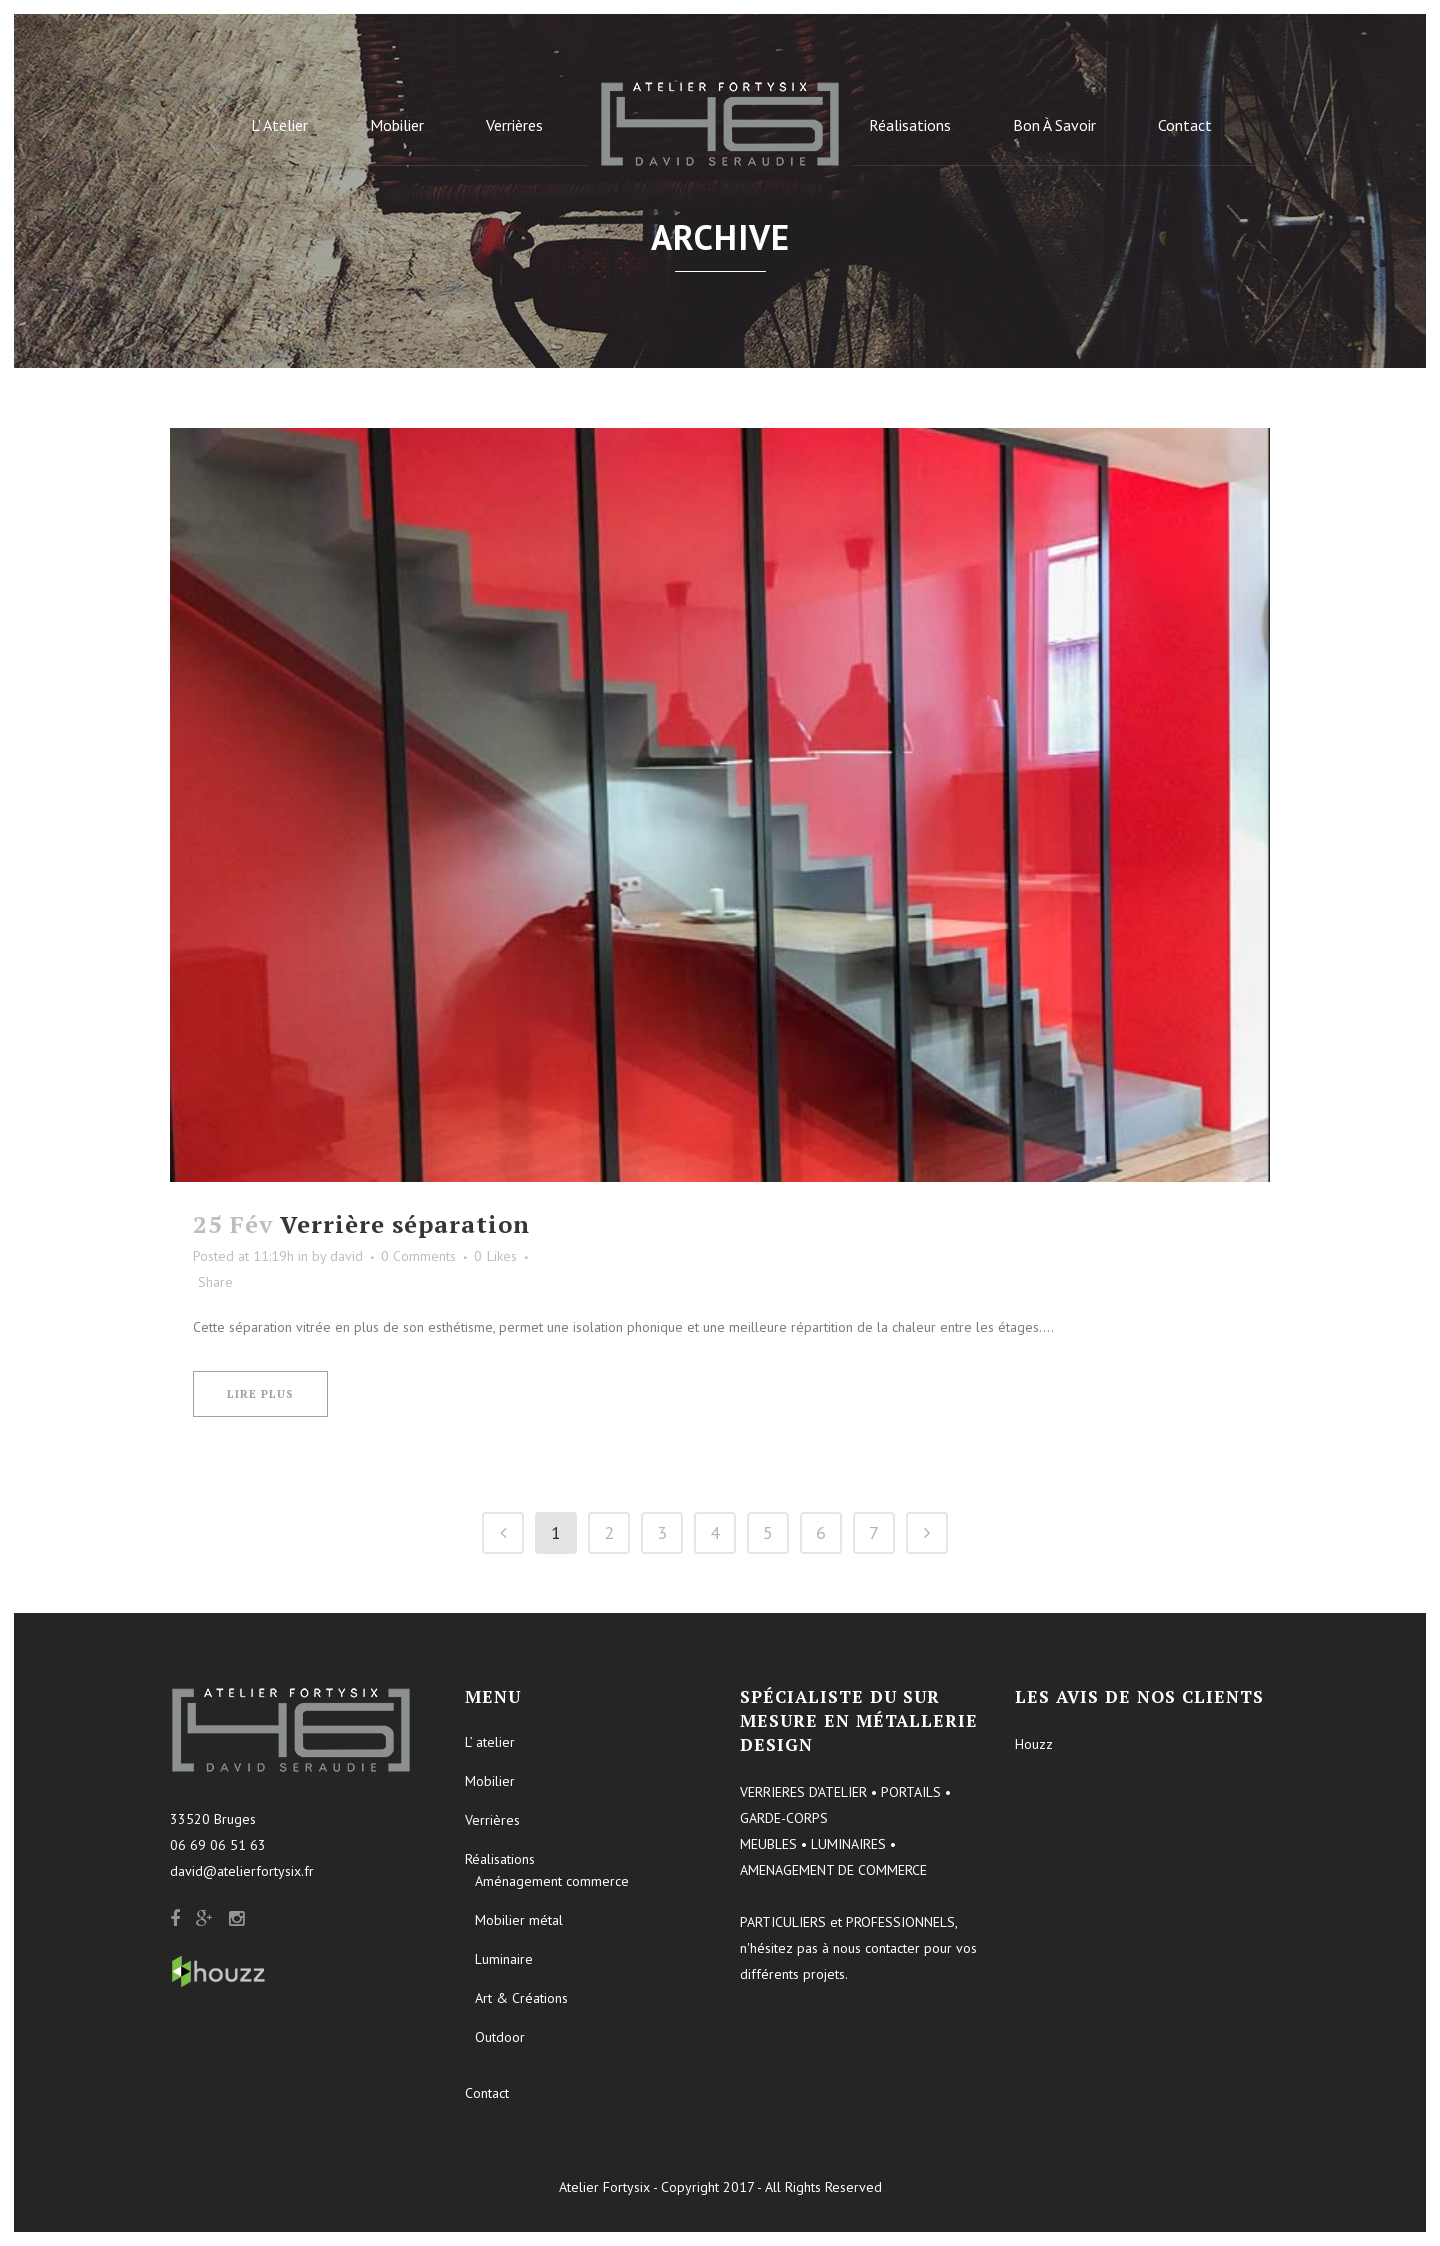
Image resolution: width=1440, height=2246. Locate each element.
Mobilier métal (519, 1920)
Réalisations (500, 1859)
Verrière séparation (405, 1224)
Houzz (1034, 1744)
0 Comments (418, 1256)
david (346, 1256)
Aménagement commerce (552, 1881)
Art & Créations (521, 1998)
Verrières (492, 1820)
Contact (487, 2093)
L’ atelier (490, 1742)
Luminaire (504, 1959)
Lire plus (260, 1394)
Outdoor (500, 2037)
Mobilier (490, 1781)
